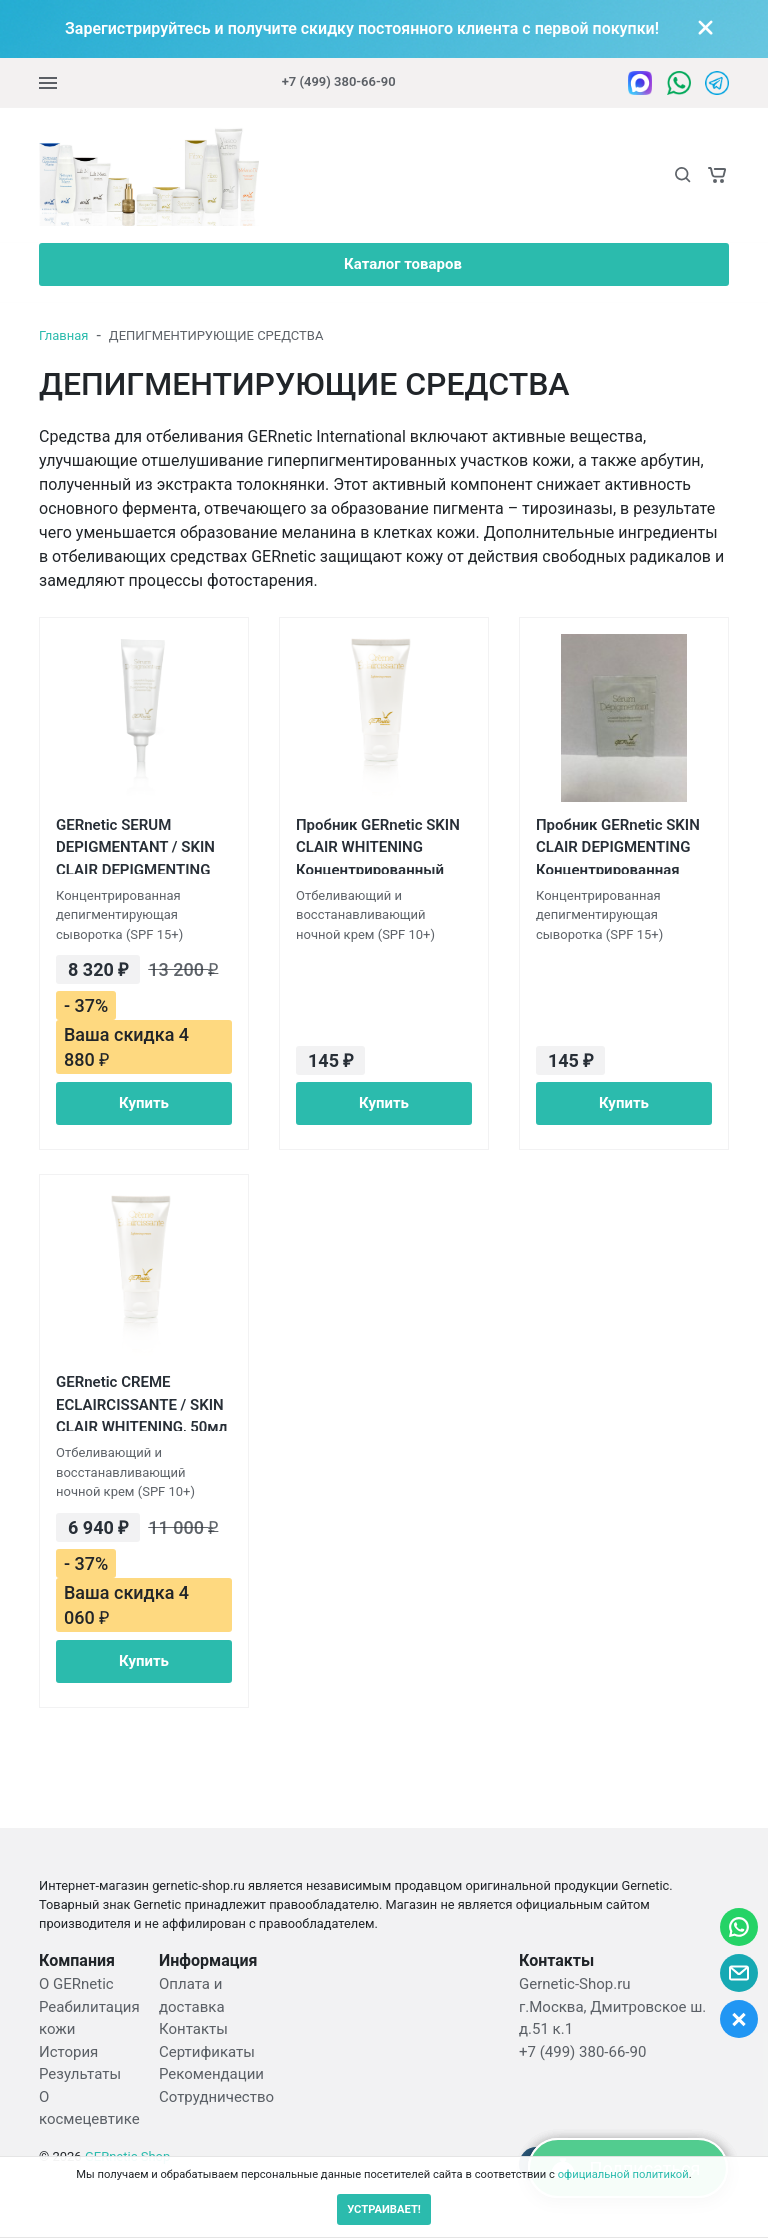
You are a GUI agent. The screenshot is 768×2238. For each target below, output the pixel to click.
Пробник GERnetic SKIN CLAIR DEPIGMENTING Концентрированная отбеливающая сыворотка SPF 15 (618, 845)
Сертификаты (207, 2052)
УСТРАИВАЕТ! (384, 2209)
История (68, 2052)
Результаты (80, 2074)
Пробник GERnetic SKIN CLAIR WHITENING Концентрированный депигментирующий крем (378, 845)
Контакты (193, 2029)
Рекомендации (211, 2074)
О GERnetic (76, 1984)
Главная (63, 335)
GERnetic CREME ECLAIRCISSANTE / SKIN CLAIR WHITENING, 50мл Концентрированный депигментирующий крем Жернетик (141, 1402)
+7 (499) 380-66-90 (339, 81)
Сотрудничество (216, 2097)
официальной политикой (623, 2174)
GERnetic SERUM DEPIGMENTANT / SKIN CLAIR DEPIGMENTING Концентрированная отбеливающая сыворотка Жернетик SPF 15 (135, 845)
